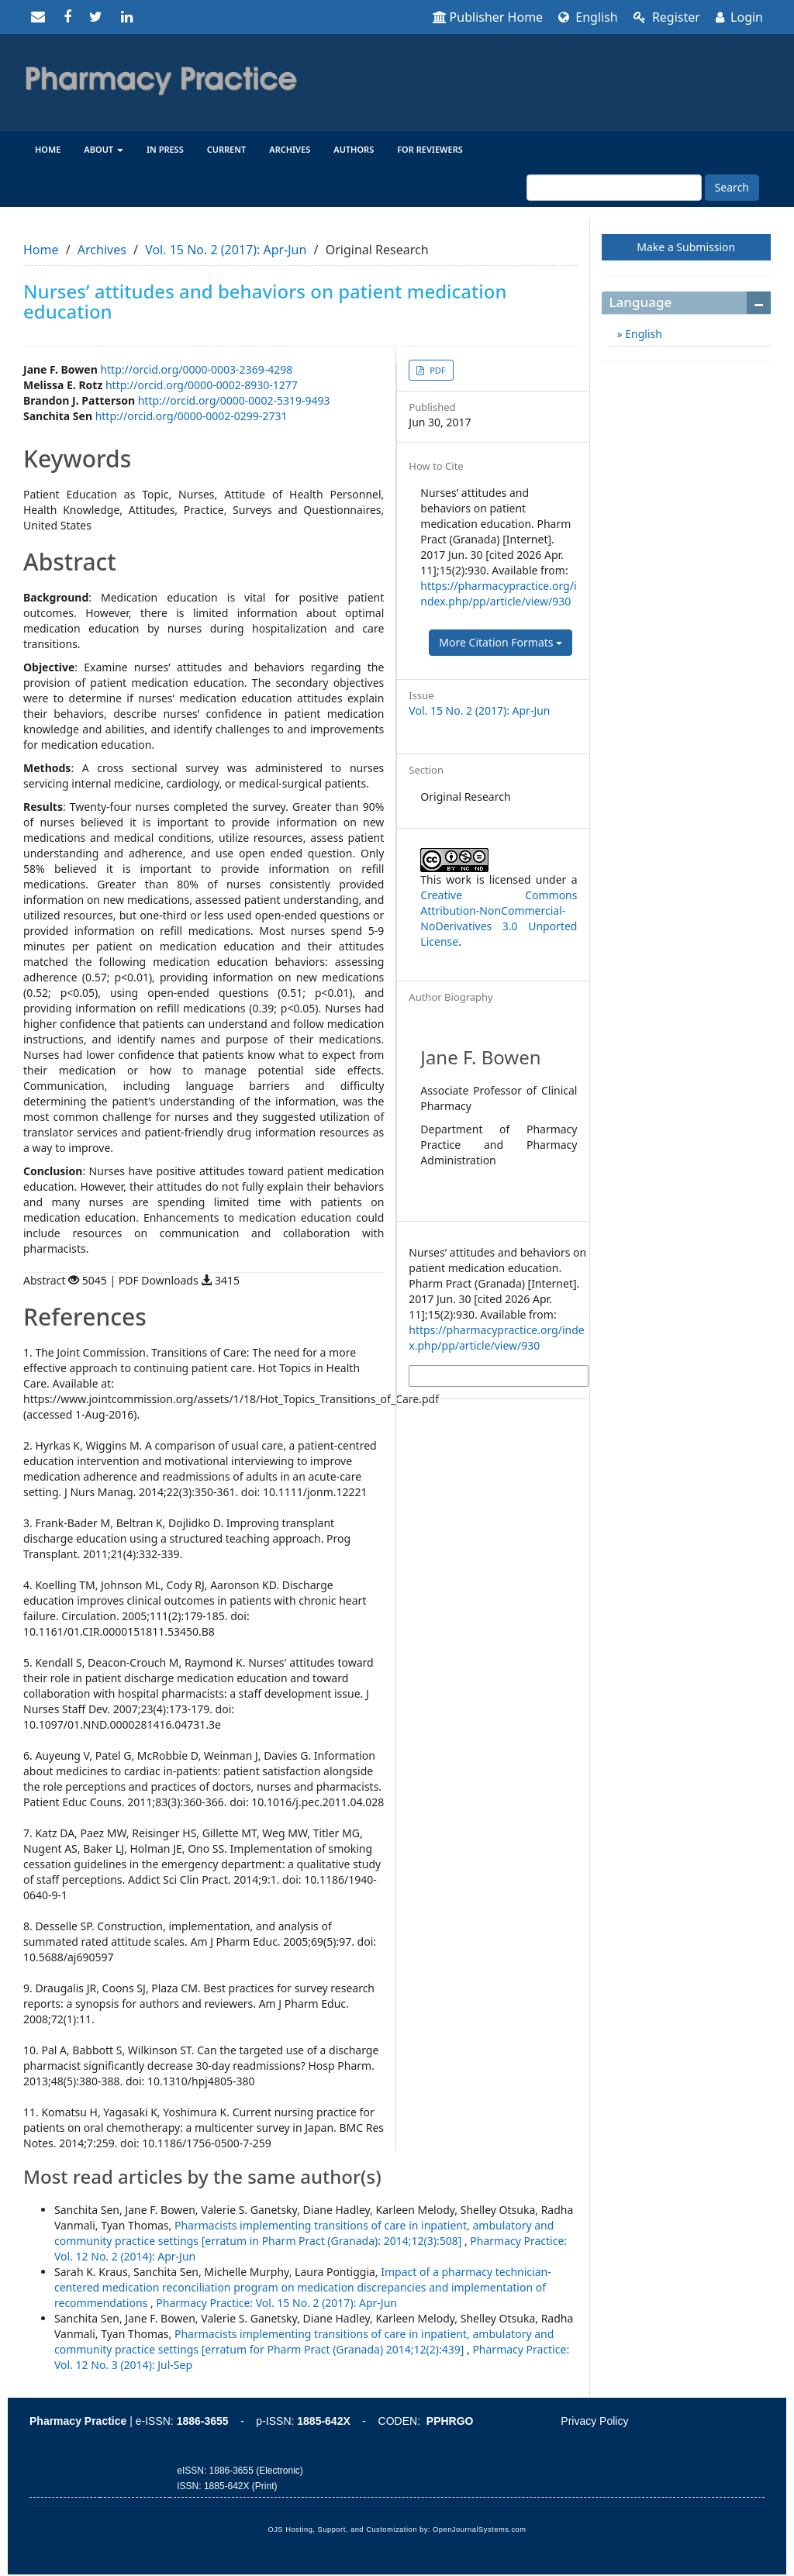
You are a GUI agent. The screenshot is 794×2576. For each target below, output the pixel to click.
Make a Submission (686, 247)
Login (739, 17)
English (588, 17)
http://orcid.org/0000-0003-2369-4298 (196, 369)
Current (227, 149)
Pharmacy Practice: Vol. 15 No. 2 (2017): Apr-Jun (276, 2302)
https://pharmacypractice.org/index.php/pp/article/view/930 (498, 593)
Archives (289, 149)
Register (666, 17)
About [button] (103, 149)
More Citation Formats (500, 642)
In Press (165, 149)
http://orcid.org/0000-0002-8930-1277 (201, 385)
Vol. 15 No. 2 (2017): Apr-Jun (225, 249)
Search (732, 187)
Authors (353, 149)
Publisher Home (488, 17)
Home (47, 149)
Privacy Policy (594, 2421)
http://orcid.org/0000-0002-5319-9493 (234, 400)
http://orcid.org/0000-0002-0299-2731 (191, 416)
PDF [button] (436, 370)
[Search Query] (614, 187)
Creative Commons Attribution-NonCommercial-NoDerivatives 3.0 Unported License (498, 918)
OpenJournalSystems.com (479, 2529)
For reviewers (430, 149)
